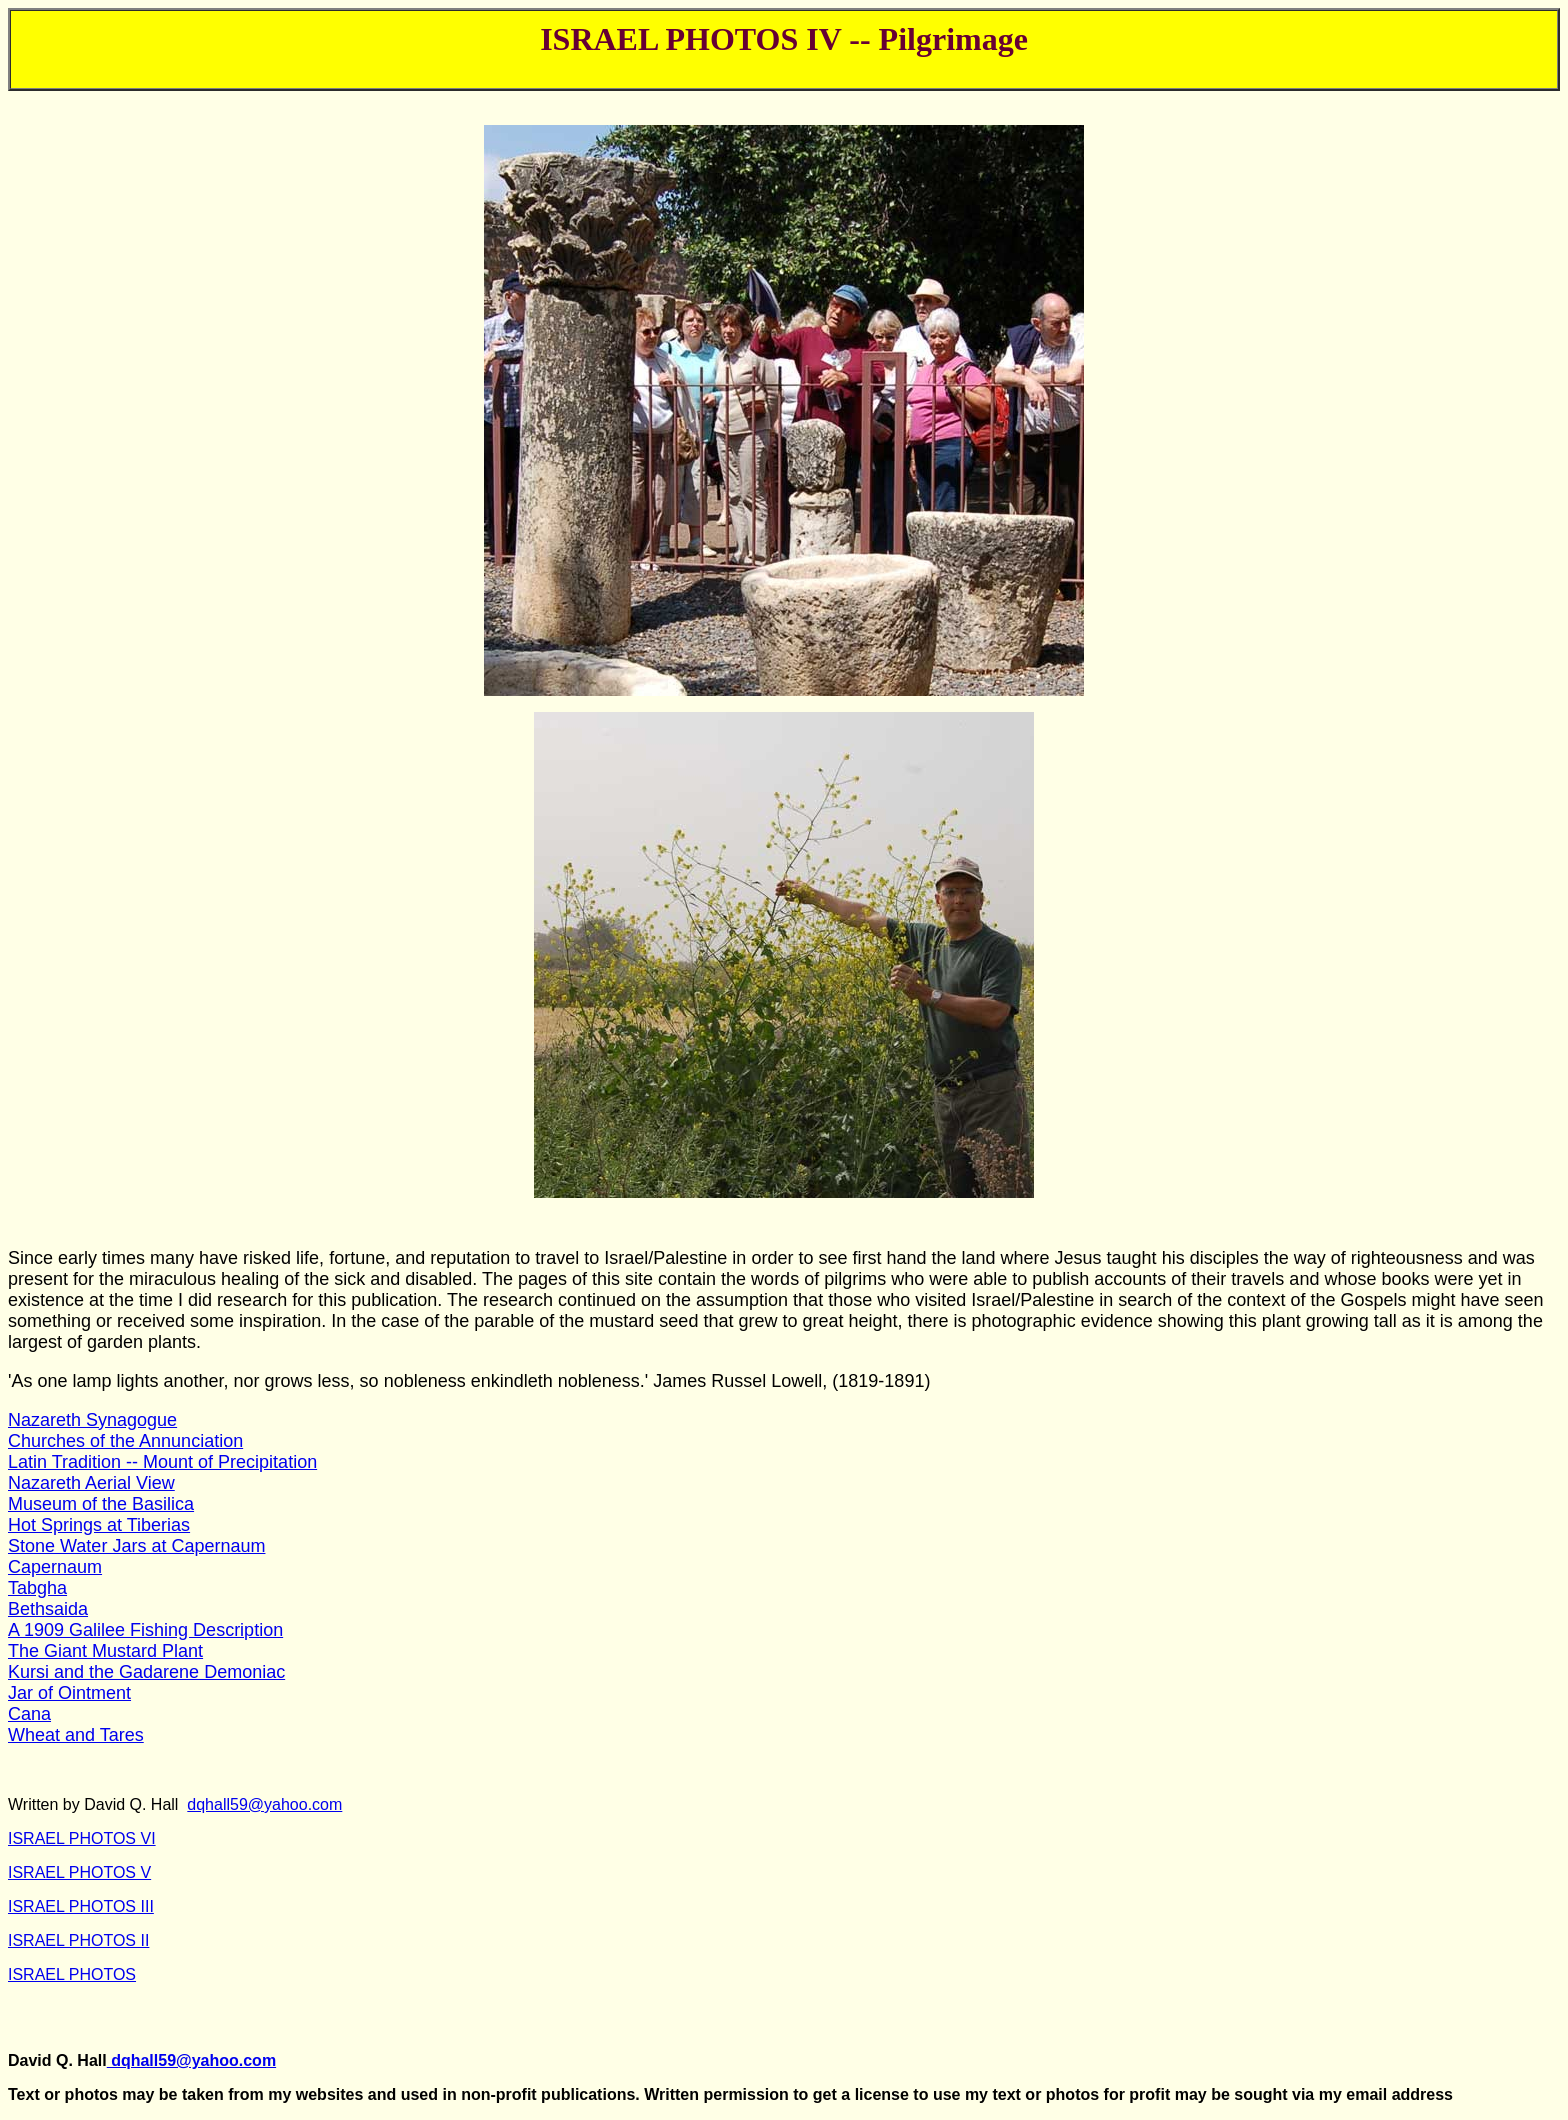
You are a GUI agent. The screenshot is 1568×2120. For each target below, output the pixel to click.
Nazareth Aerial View (91, 1483)
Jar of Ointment (69, 1693)
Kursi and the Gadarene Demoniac (146, 1672)
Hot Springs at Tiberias (99, 1525)
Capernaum (55, 1567)
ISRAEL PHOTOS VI (82, 1838)
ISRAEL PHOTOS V (79, 1872)
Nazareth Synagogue (92, 1420)
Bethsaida (48, 1609)
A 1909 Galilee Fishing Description (145, 1630)
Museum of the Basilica (101, 1504)
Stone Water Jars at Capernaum (136, 1546)
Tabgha (37, 1588)
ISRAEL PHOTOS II (78, 1940)
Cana (29, 1714)
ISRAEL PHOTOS (72, 1974)
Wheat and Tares (76, 1735)
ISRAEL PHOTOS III (81, 1906)
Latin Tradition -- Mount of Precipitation (162, 1462)
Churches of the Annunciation (125, 1441)
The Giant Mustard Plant (105, 1651)
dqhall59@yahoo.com (264, 1804)
